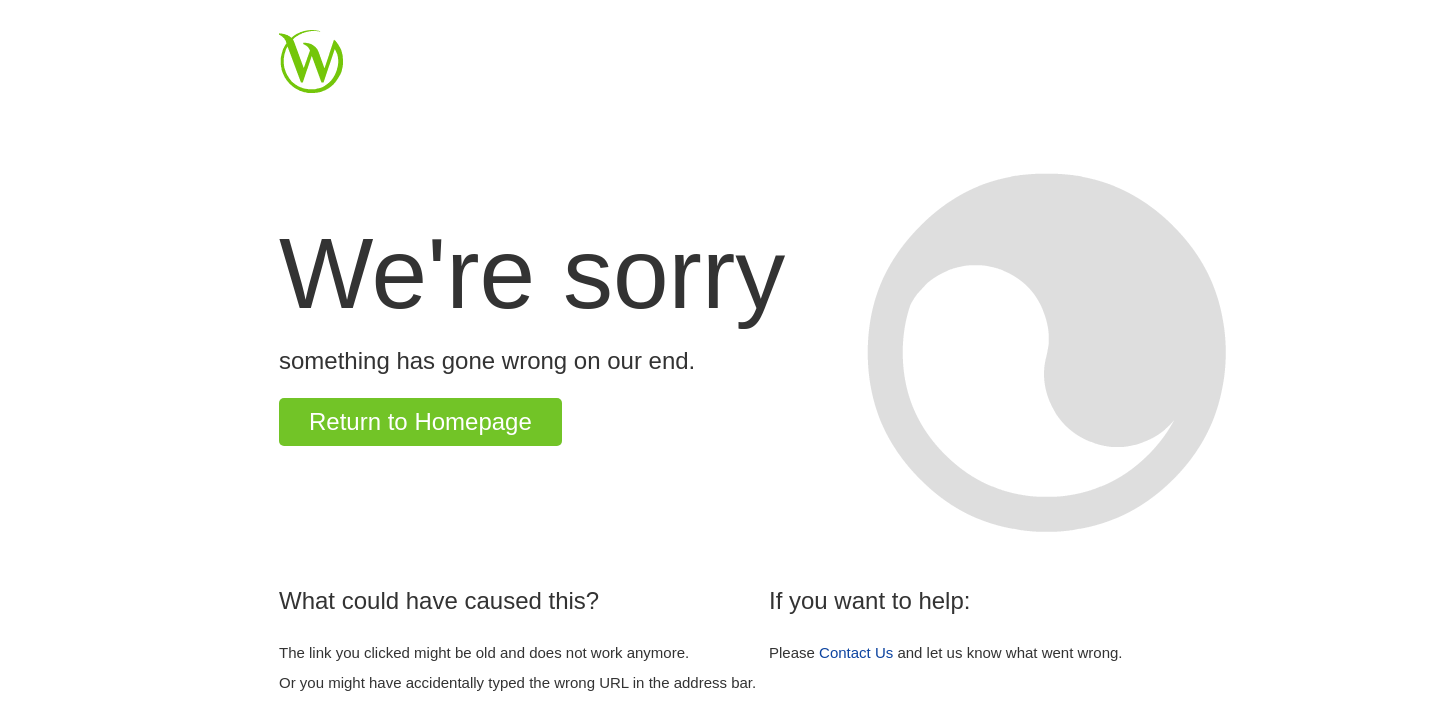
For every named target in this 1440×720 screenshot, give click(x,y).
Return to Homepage (420, 421)
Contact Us (856, 652)
